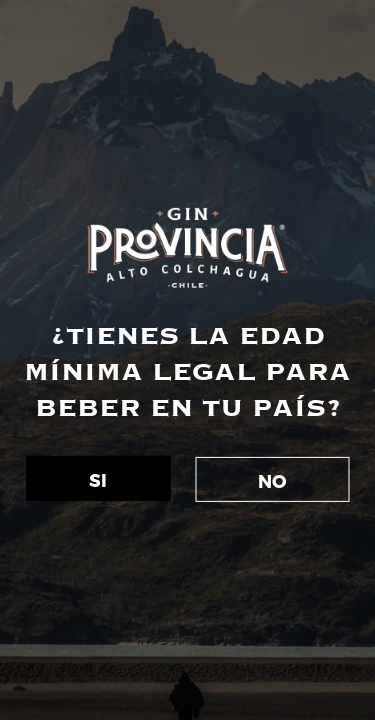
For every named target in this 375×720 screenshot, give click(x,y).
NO (272, 483)
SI (98, 482)
